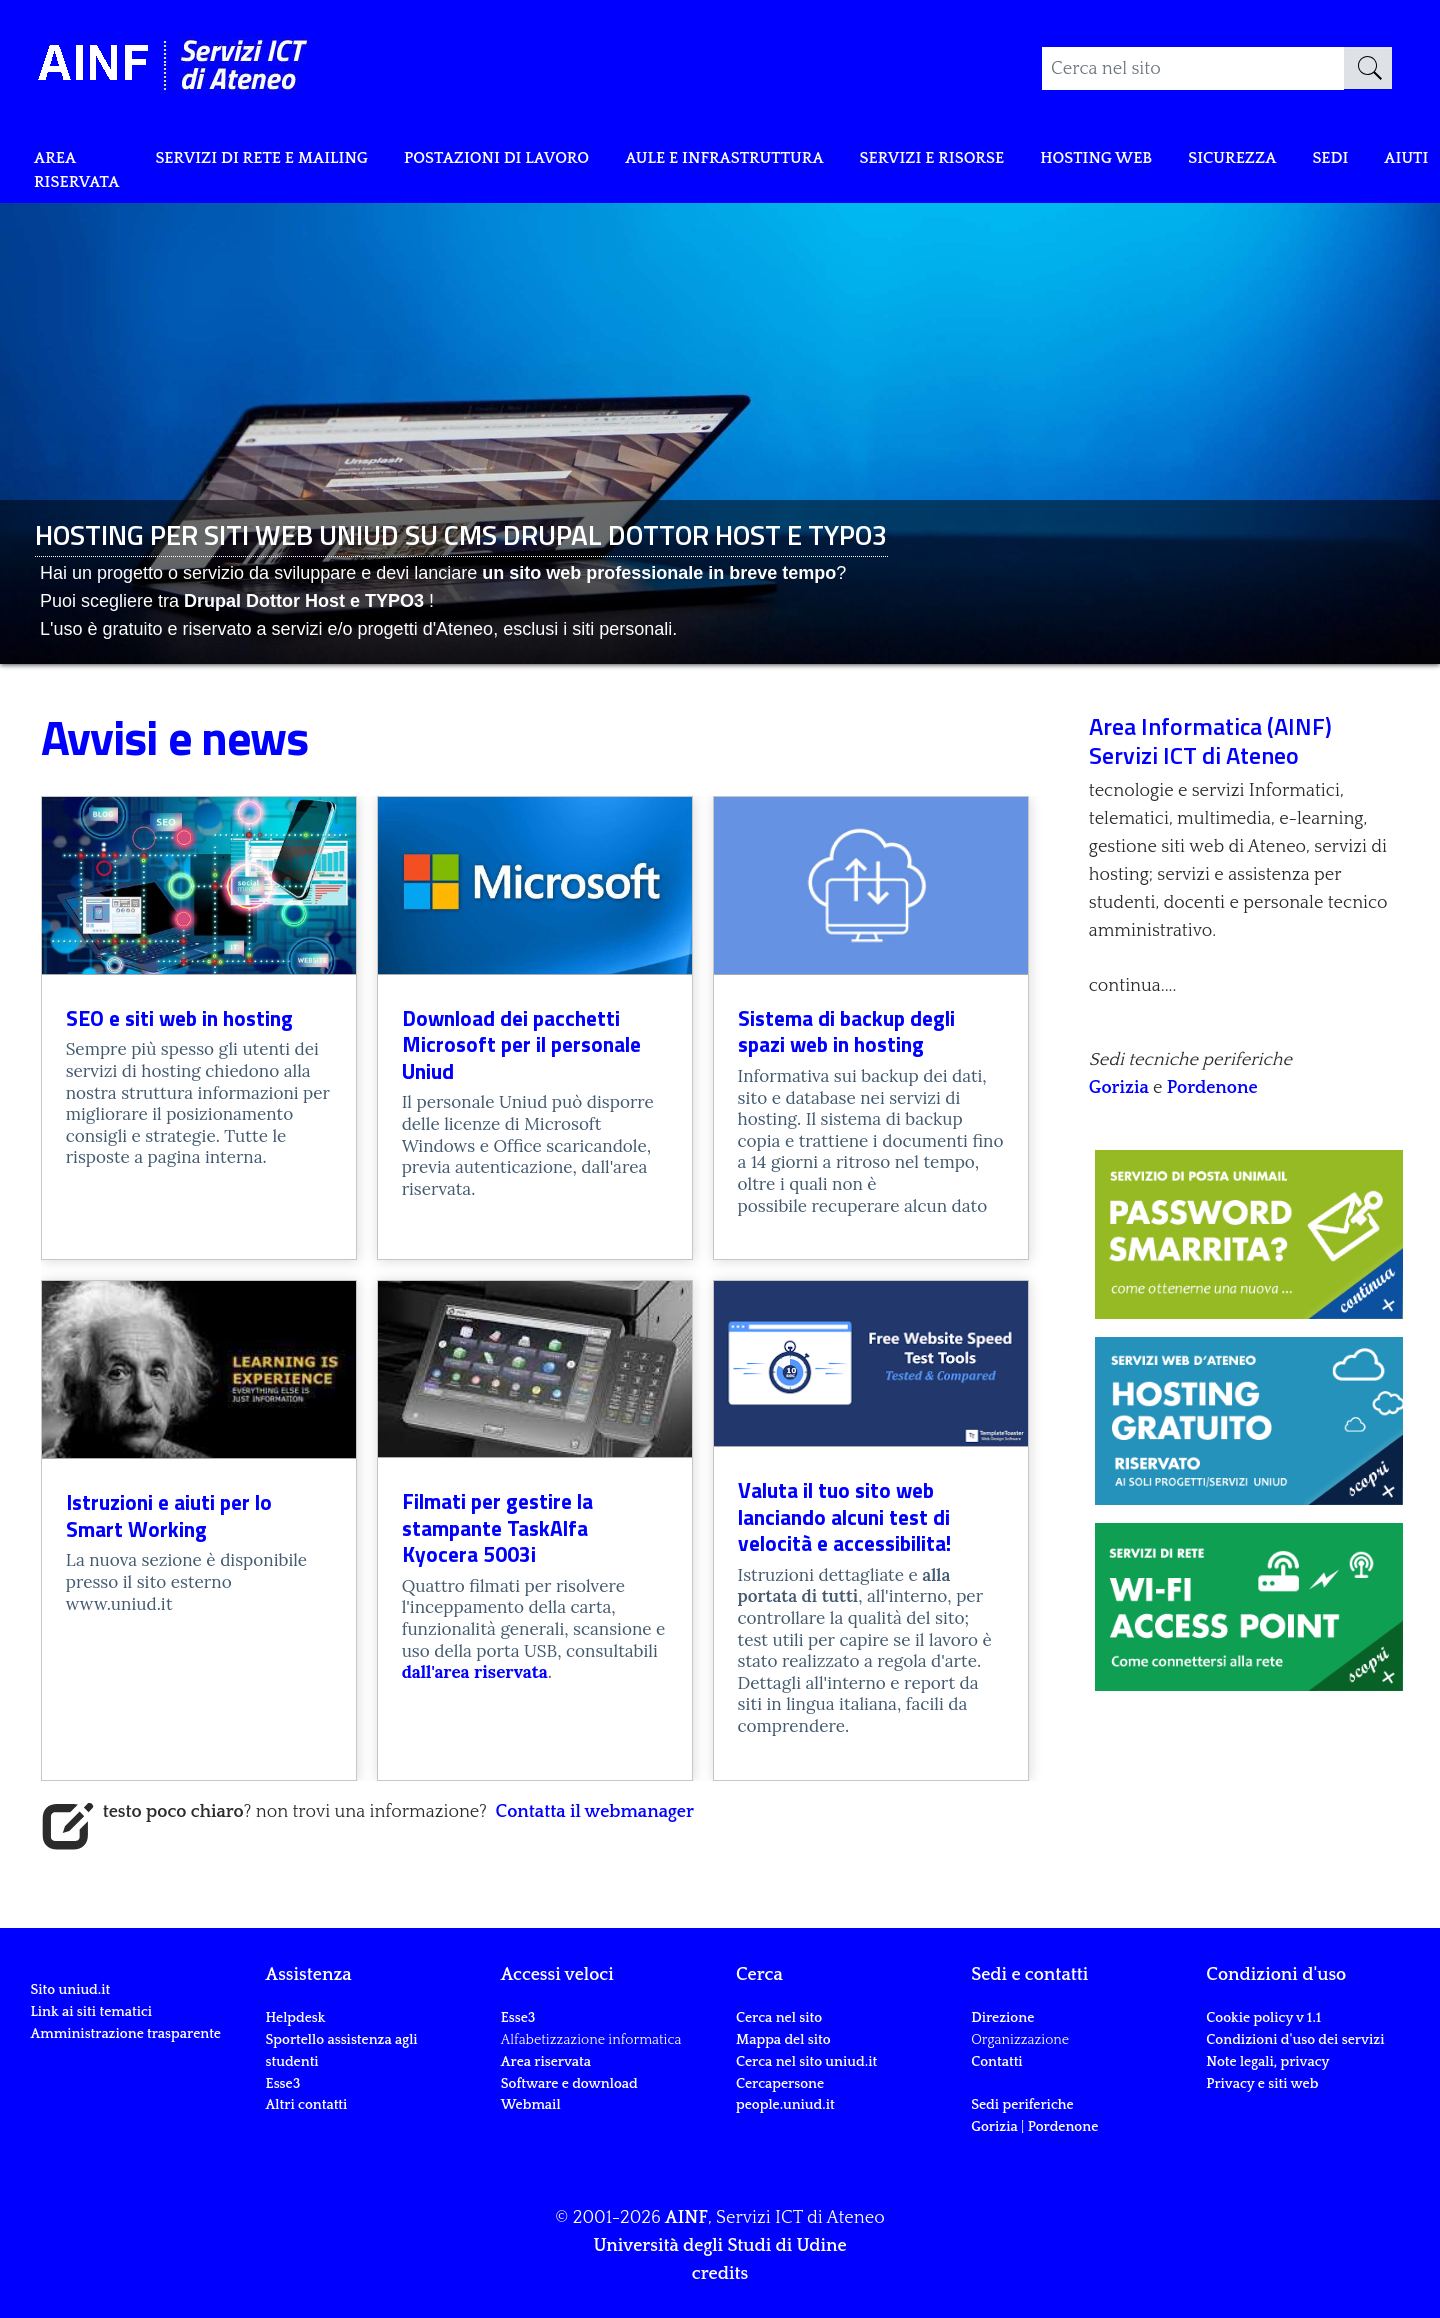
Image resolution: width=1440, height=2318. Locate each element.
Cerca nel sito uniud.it (806, 2062)
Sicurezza (1354, 162)
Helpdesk (296, 2018)
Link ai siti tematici (91, 2082)
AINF (686, 2218)
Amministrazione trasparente (125, 2103)
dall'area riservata (475, 1672)
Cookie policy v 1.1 (1263, 2018)
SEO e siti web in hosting (179, 1018)
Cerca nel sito (779, 2018)
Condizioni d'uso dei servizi (1295, 2040)
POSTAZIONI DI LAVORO (545, 162)
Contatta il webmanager (595, 1812)
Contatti (996, 2062)
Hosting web (1206, 162)
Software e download (569, 2084)
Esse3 (285, 2084)
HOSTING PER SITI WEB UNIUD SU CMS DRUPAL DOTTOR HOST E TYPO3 (461, 534)
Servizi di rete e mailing (285, 162)
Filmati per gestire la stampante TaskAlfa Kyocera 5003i (497, 1527)
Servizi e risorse (1026, 162)
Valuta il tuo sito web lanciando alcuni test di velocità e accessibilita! (844, 1516)
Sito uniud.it (70, 2060)
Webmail (531, 2105)
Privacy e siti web (1262, 2084)
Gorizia (1121, 1088)
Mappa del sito (783, 2040)
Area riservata (82, 176)
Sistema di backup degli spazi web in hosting (846, 1031)
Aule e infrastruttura (797, 162)
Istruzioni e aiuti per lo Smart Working (169, 1515)
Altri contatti (307, 2105)
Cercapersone (780, 2084)
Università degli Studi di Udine (719, 2246)
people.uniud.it (785, 2105)
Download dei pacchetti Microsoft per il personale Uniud (521, 1044)
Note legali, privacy (1267, 2062)
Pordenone (1212, 1088)
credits (720, 2274)
